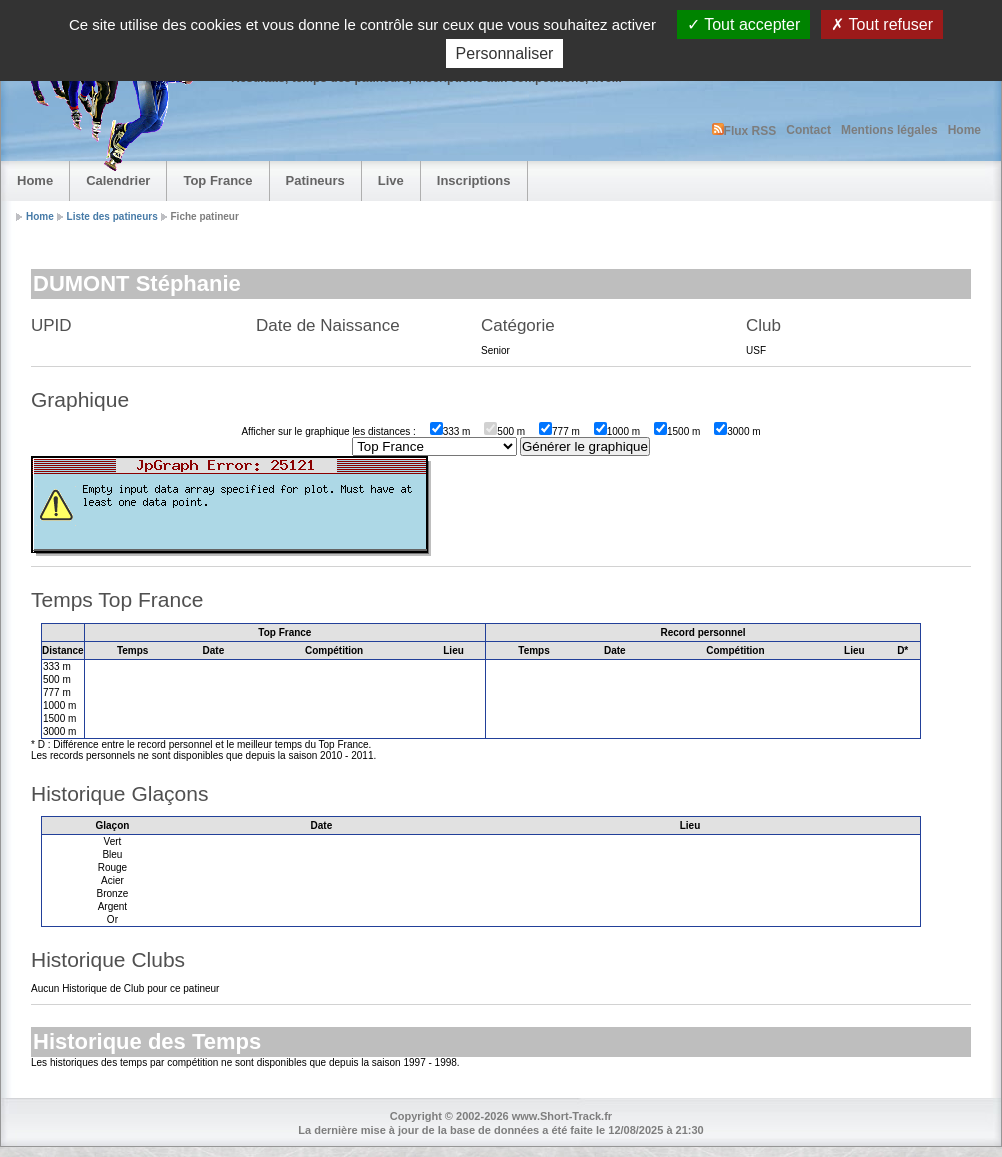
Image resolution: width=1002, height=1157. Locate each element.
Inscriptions (474, 180)
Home (964, 130)
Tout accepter (743, 24)
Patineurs (315, 180)
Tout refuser (882, 24)
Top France (217, 180)
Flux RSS (744, 130)
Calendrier (118, 180)
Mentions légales (889, 130)
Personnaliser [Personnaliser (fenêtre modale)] (505, 53)
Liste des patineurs (112, 216)
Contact (808, 130)
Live (391, 180)
